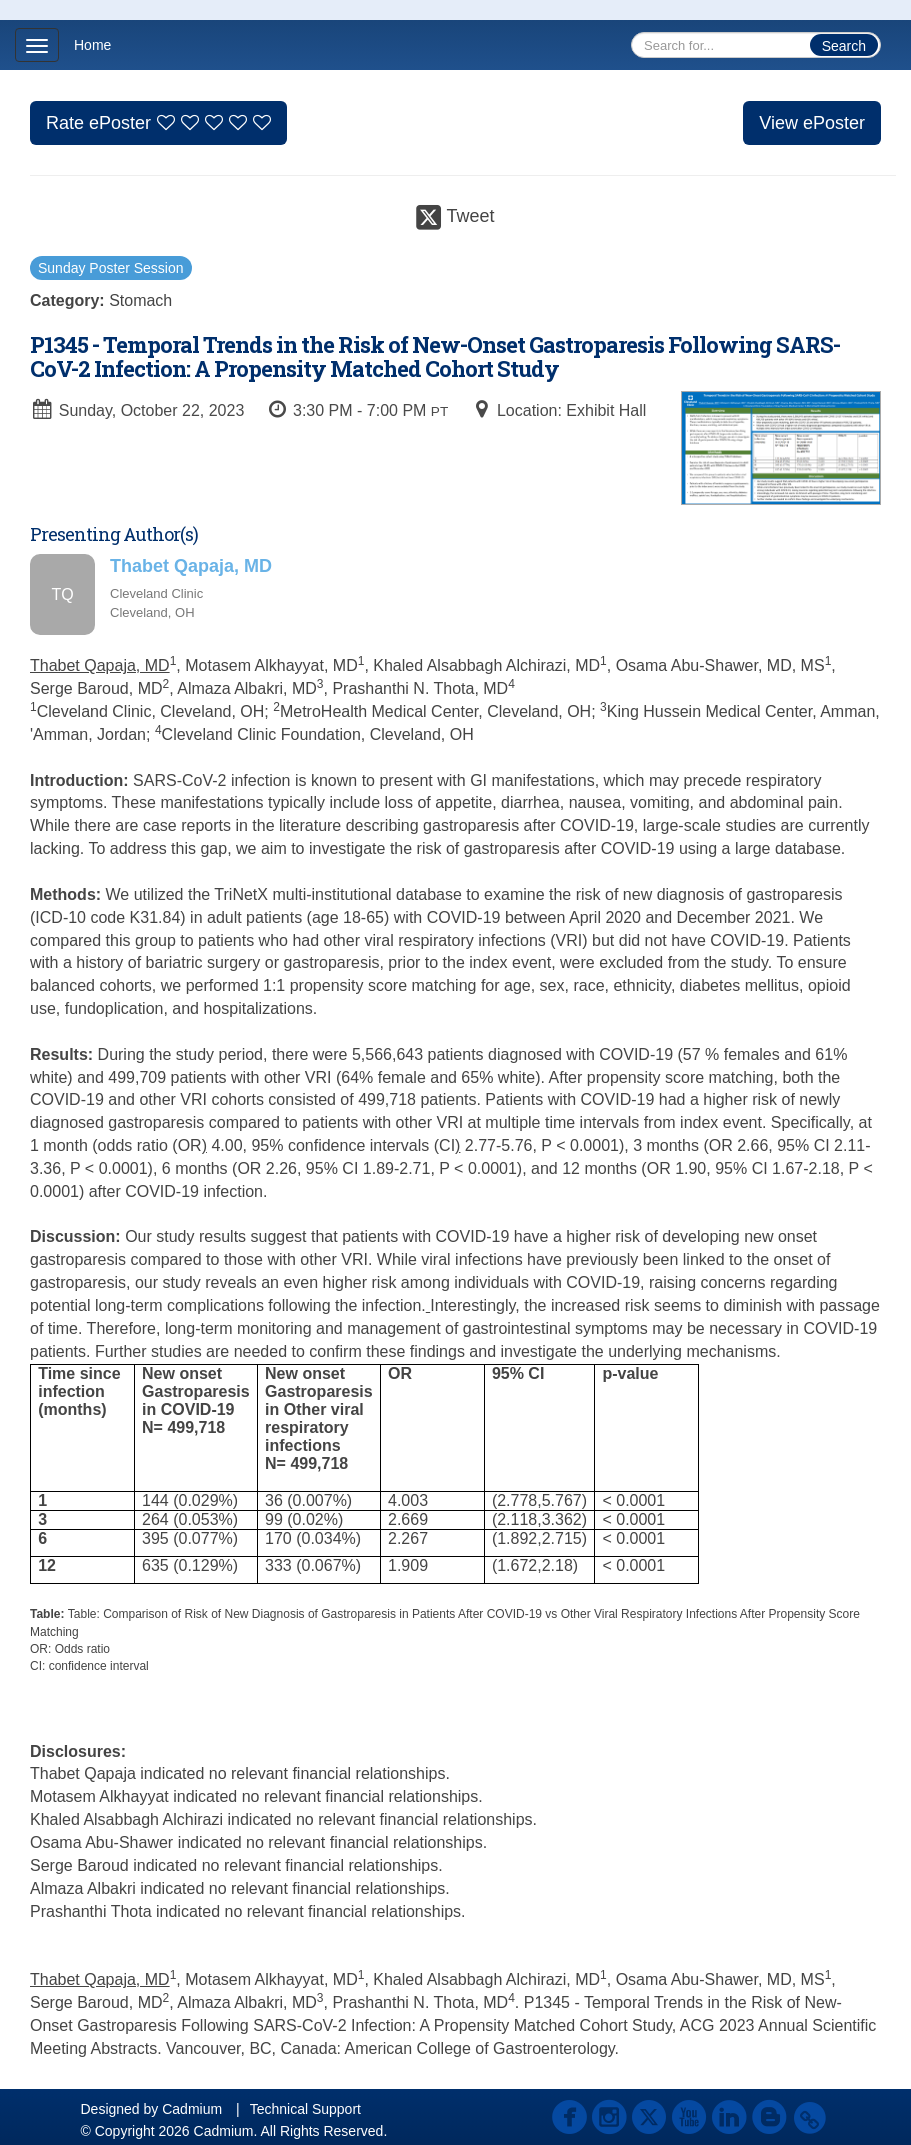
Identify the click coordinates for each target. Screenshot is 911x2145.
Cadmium (192, 2109)
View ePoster (812, 123)
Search (844, 46)
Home (92, 45)
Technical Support (305, 2109)
